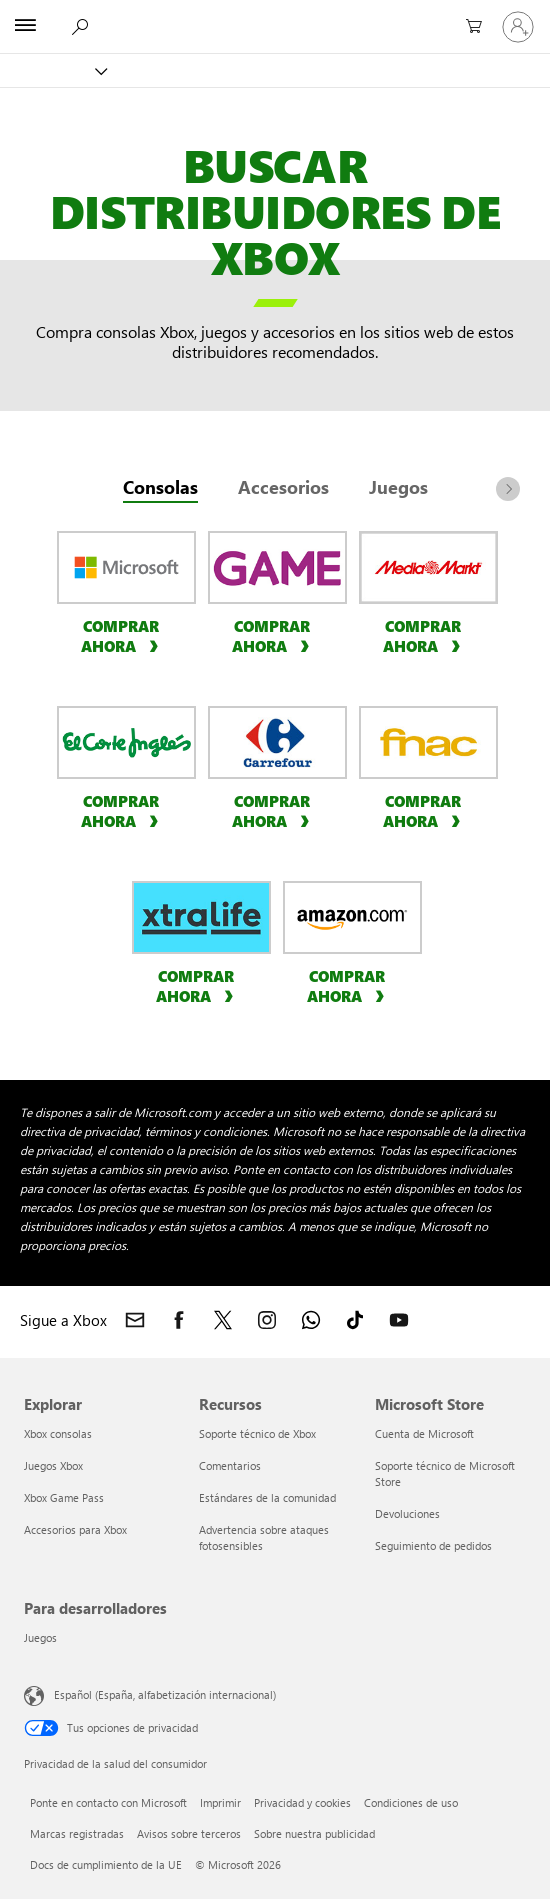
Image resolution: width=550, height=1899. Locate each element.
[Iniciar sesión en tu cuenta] (518, 27)
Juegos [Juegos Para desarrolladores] (40, 1637)
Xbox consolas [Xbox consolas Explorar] (58, 1433)
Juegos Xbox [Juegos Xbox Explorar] (53, 1465)
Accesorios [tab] (283, 487)
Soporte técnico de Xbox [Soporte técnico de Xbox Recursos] (257, 1433)
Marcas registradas (77, 1833)
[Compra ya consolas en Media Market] (424, 635)
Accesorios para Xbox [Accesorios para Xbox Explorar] (75, 1529)
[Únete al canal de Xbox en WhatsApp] (311, 1320)
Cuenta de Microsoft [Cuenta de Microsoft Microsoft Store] (424, 1433)
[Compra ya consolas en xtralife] (197, 985)
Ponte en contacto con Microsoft (108, 1802)
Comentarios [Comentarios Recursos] (230, 1465)
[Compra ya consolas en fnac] (424, 810)
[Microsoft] (274, 15)
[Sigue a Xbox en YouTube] (399, 1320)
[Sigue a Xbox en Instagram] (267, 1320)
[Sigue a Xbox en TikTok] (355, 1320)
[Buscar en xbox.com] (79, 26)
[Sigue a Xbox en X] (223, 1320)
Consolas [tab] (160, 487)
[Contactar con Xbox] (135, 1320)
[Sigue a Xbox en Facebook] (179, 1320)
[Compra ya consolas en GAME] (273, 635)
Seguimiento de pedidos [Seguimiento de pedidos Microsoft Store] (433, 1545)
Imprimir (220, 1802)
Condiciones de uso (411, 1802)
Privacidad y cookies (302, 1802)
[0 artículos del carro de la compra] (470, 27)
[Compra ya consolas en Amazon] (348, 985)
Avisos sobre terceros (189, 1833)
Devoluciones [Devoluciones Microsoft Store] (407, 1513)
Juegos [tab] (398, 487)
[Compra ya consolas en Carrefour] (273, 810)
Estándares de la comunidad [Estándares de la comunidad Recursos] (267, 1497)
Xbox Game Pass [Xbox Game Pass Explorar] (64, 1497)
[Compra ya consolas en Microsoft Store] (122, 635)
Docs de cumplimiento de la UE (106, 1864)
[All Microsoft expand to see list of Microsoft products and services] (25, 27)
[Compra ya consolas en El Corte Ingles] (122, 810)
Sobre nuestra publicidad (314, 1833)
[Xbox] (52, 70)
